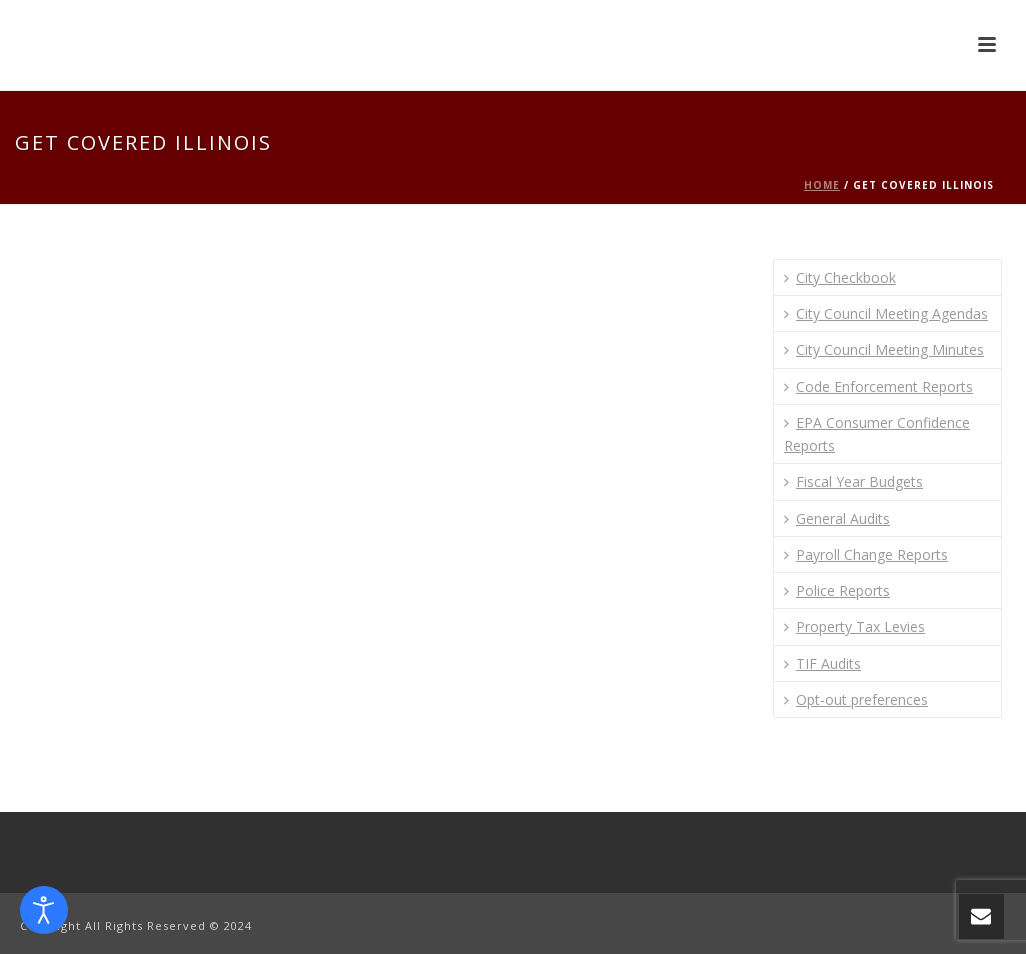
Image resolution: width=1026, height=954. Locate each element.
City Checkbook (840, 277)
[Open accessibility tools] (44, 910)
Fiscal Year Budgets (853, 481)
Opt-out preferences (856, 699)
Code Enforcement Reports (878, 386)
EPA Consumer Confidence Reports (877, 434)
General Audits (837, 518)
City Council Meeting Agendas (886, 313)
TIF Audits (822, 663)
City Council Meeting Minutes (884, 349)
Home (822, 185)
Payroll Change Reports (866, 554)
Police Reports (837, 590)
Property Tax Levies (854, 626)
